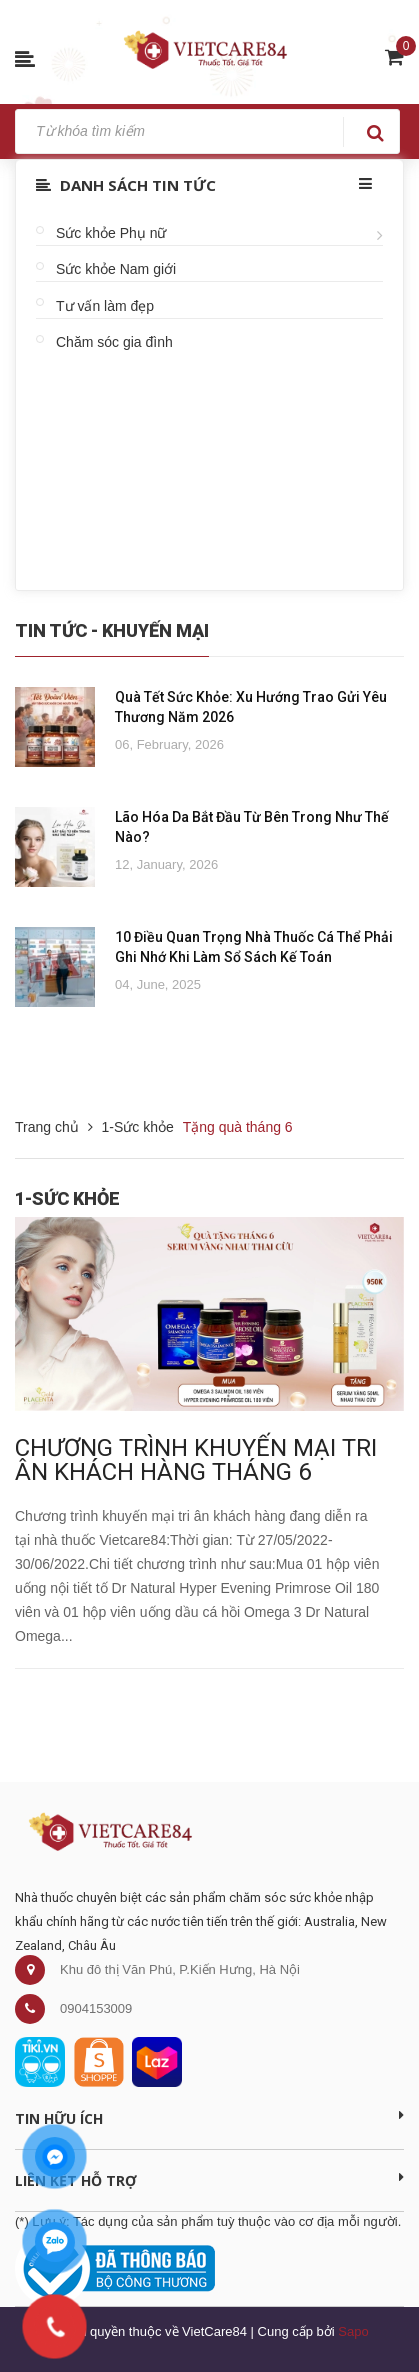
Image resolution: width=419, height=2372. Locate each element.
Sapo (353, 2331)
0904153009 (96, 2008)
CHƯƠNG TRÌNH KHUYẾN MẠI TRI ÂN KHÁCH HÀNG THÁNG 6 (196, 1460)
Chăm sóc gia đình (114, 342)
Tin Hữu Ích (209, 2118)
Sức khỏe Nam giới (116, 269)
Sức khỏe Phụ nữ (111, 233)
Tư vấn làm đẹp (105, 306)
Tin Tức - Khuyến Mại (112, 630)
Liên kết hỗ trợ (209, 2180)
